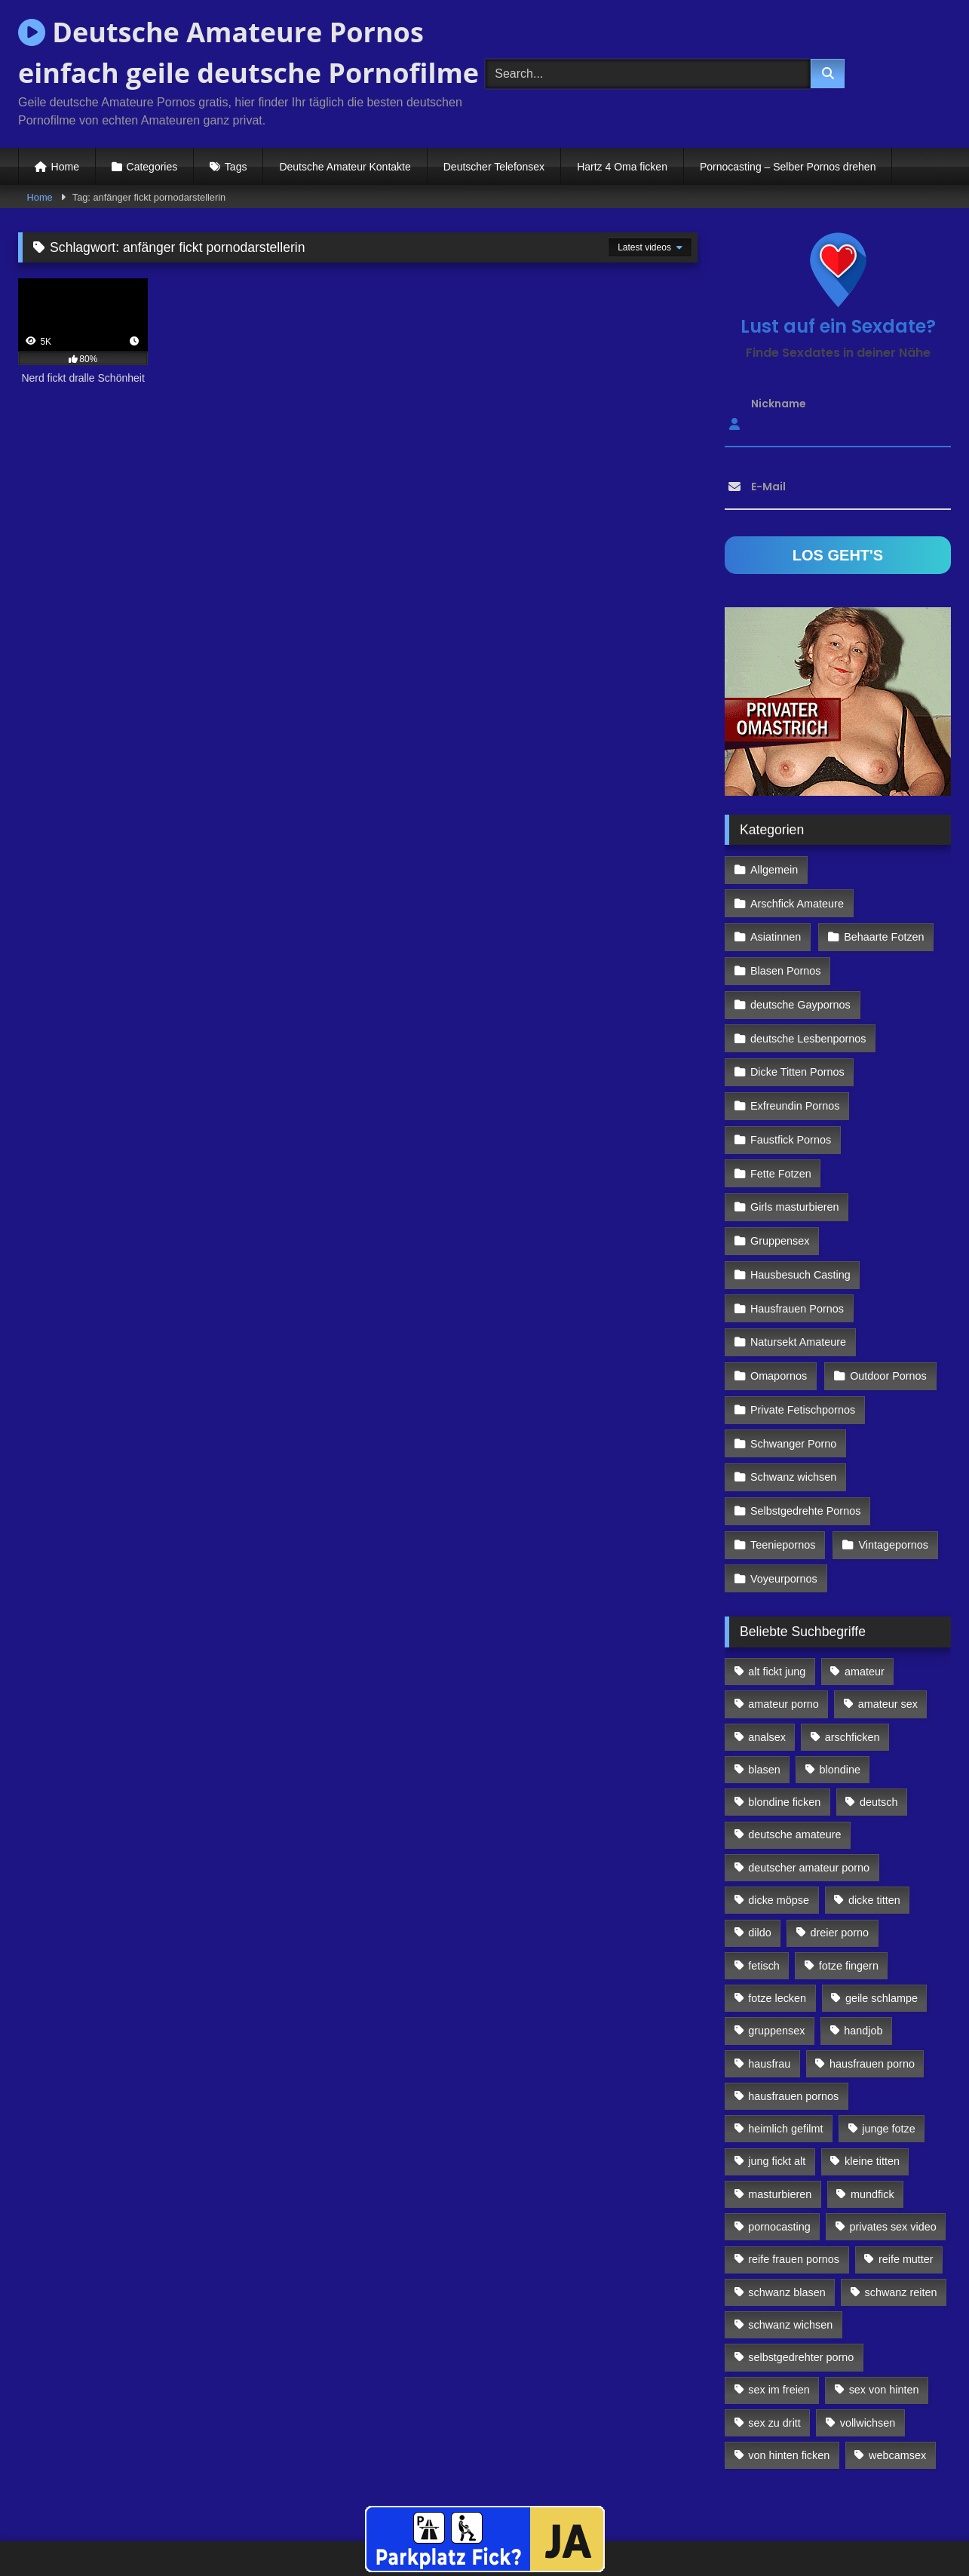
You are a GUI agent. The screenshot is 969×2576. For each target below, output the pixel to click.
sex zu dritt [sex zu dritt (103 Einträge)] (774, 2366)
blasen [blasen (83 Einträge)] (764, 1713)
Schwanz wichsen (793, 1424)
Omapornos (778, 1327)
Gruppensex (779, 1196)
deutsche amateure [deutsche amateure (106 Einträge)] (794, 1778)
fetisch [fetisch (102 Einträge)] (764, 1908)
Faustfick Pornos (790, 1097)
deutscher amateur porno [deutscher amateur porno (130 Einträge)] (808, 1810)
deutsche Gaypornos (800, 967)
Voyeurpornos (783, 1522)
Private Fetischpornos (802, 1359)
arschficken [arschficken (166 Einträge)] (852, 1680)
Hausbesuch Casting (800, 1229)
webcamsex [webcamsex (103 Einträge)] (897, 2399)
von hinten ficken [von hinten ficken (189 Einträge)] (788, 2399)
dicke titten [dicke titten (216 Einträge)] (874, 1844)
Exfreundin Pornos (794, 1065)
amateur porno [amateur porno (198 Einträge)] (783, 1647)
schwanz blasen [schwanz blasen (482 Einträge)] (786, 2235)
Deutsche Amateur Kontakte (344, 167)
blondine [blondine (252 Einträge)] (840, 1713)
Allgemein (774, 869)
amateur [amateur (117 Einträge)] (865, 1615)
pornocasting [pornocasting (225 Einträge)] (779, 2170)
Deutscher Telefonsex (493, 167)
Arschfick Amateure (887, 869)
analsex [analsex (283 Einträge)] (767, 1680)
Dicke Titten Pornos (797, 1033)
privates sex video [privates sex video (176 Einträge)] (893, 2170)
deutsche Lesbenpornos (808, 1000)
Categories (152, 167)
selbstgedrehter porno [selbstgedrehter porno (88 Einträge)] (801, 2301)
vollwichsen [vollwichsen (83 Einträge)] (868, 2366)
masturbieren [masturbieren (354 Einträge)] (779, 2137)
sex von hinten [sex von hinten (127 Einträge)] (884, 2333)
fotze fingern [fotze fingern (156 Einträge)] (849, 1908)
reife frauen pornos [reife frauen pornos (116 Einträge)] (793, 2203)
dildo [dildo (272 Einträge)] (759, 1876)
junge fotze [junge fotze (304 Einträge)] (888, 2072)
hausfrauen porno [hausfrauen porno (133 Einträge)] (872, 2006)
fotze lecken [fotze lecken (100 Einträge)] (777, 1942)
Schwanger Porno (793, 1392)
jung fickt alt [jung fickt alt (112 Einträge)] (776, 2105)
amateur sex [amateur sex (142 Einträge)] (888, 1647)
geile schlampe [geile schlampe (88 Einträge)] (881, 1942)
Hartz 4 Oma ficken (622, 167)
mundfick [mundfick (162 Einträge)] (872, 2137)
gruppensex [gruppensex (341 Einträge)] (776, 1974)
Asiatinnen (775, 902)
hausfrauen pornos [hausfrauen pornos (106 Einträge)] (793, 2040)
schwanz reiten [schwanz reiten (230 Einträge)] (901, 2235)
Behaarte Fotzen (883, 902)
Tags (236, 167)
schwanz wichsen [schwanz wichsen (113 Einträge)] (790, 2268)
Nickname (778, 403)
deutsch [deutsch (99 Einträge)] (878, 1745)
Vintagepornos (892, 1490)
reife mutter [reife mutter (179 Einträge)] (906, 2203)
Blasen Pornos (785, 935)
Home (65, 167)
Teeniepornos (782, 1490)
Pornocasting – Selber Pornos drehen (787, 167)
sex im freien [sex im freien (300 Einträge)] (779, 2333)
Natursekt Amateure (798, 1294)
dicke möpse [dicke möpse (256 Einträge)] (778, 1844)
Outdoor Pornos (887, 1327)
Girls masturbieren (794, 1163)
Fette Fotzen (780, 1131)
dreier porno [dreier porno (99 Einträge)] (840, 1876)
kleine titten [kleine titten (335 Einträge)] (872, 2105)
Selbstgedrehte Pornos (805, 1457)
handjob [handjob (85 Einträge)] (863, 1974)
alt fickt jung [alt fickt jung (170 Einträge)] (776, 1615)
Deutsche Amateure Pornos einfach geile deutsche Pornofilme (248, 52)
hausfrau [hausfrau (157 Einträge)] (769, 2006)
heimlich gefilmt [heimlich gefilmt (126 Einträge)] (785, 2072)
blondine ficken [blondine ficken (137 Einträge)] (784, 1745)
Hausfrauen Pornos (797, 1261)
